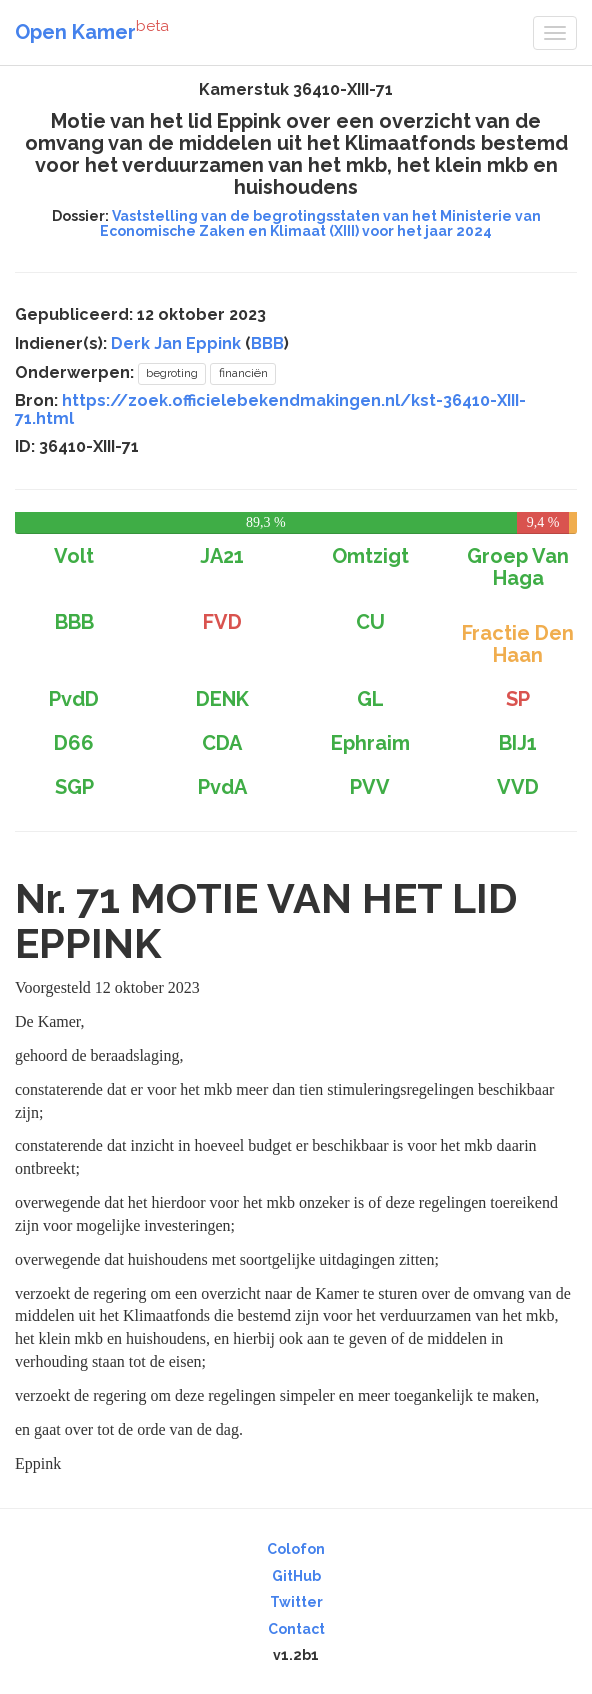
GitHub (296, 1576)
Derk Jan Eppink (176, 343)
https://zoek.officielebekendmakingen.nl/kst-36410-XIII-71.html (270, 409)
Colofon (296, 1549)
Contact (296, 1629)
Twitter (296, 1602)
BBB (267, 343)
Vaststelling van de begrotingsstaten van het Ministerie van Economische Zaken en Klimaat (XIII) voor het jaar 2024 (320, 223)
